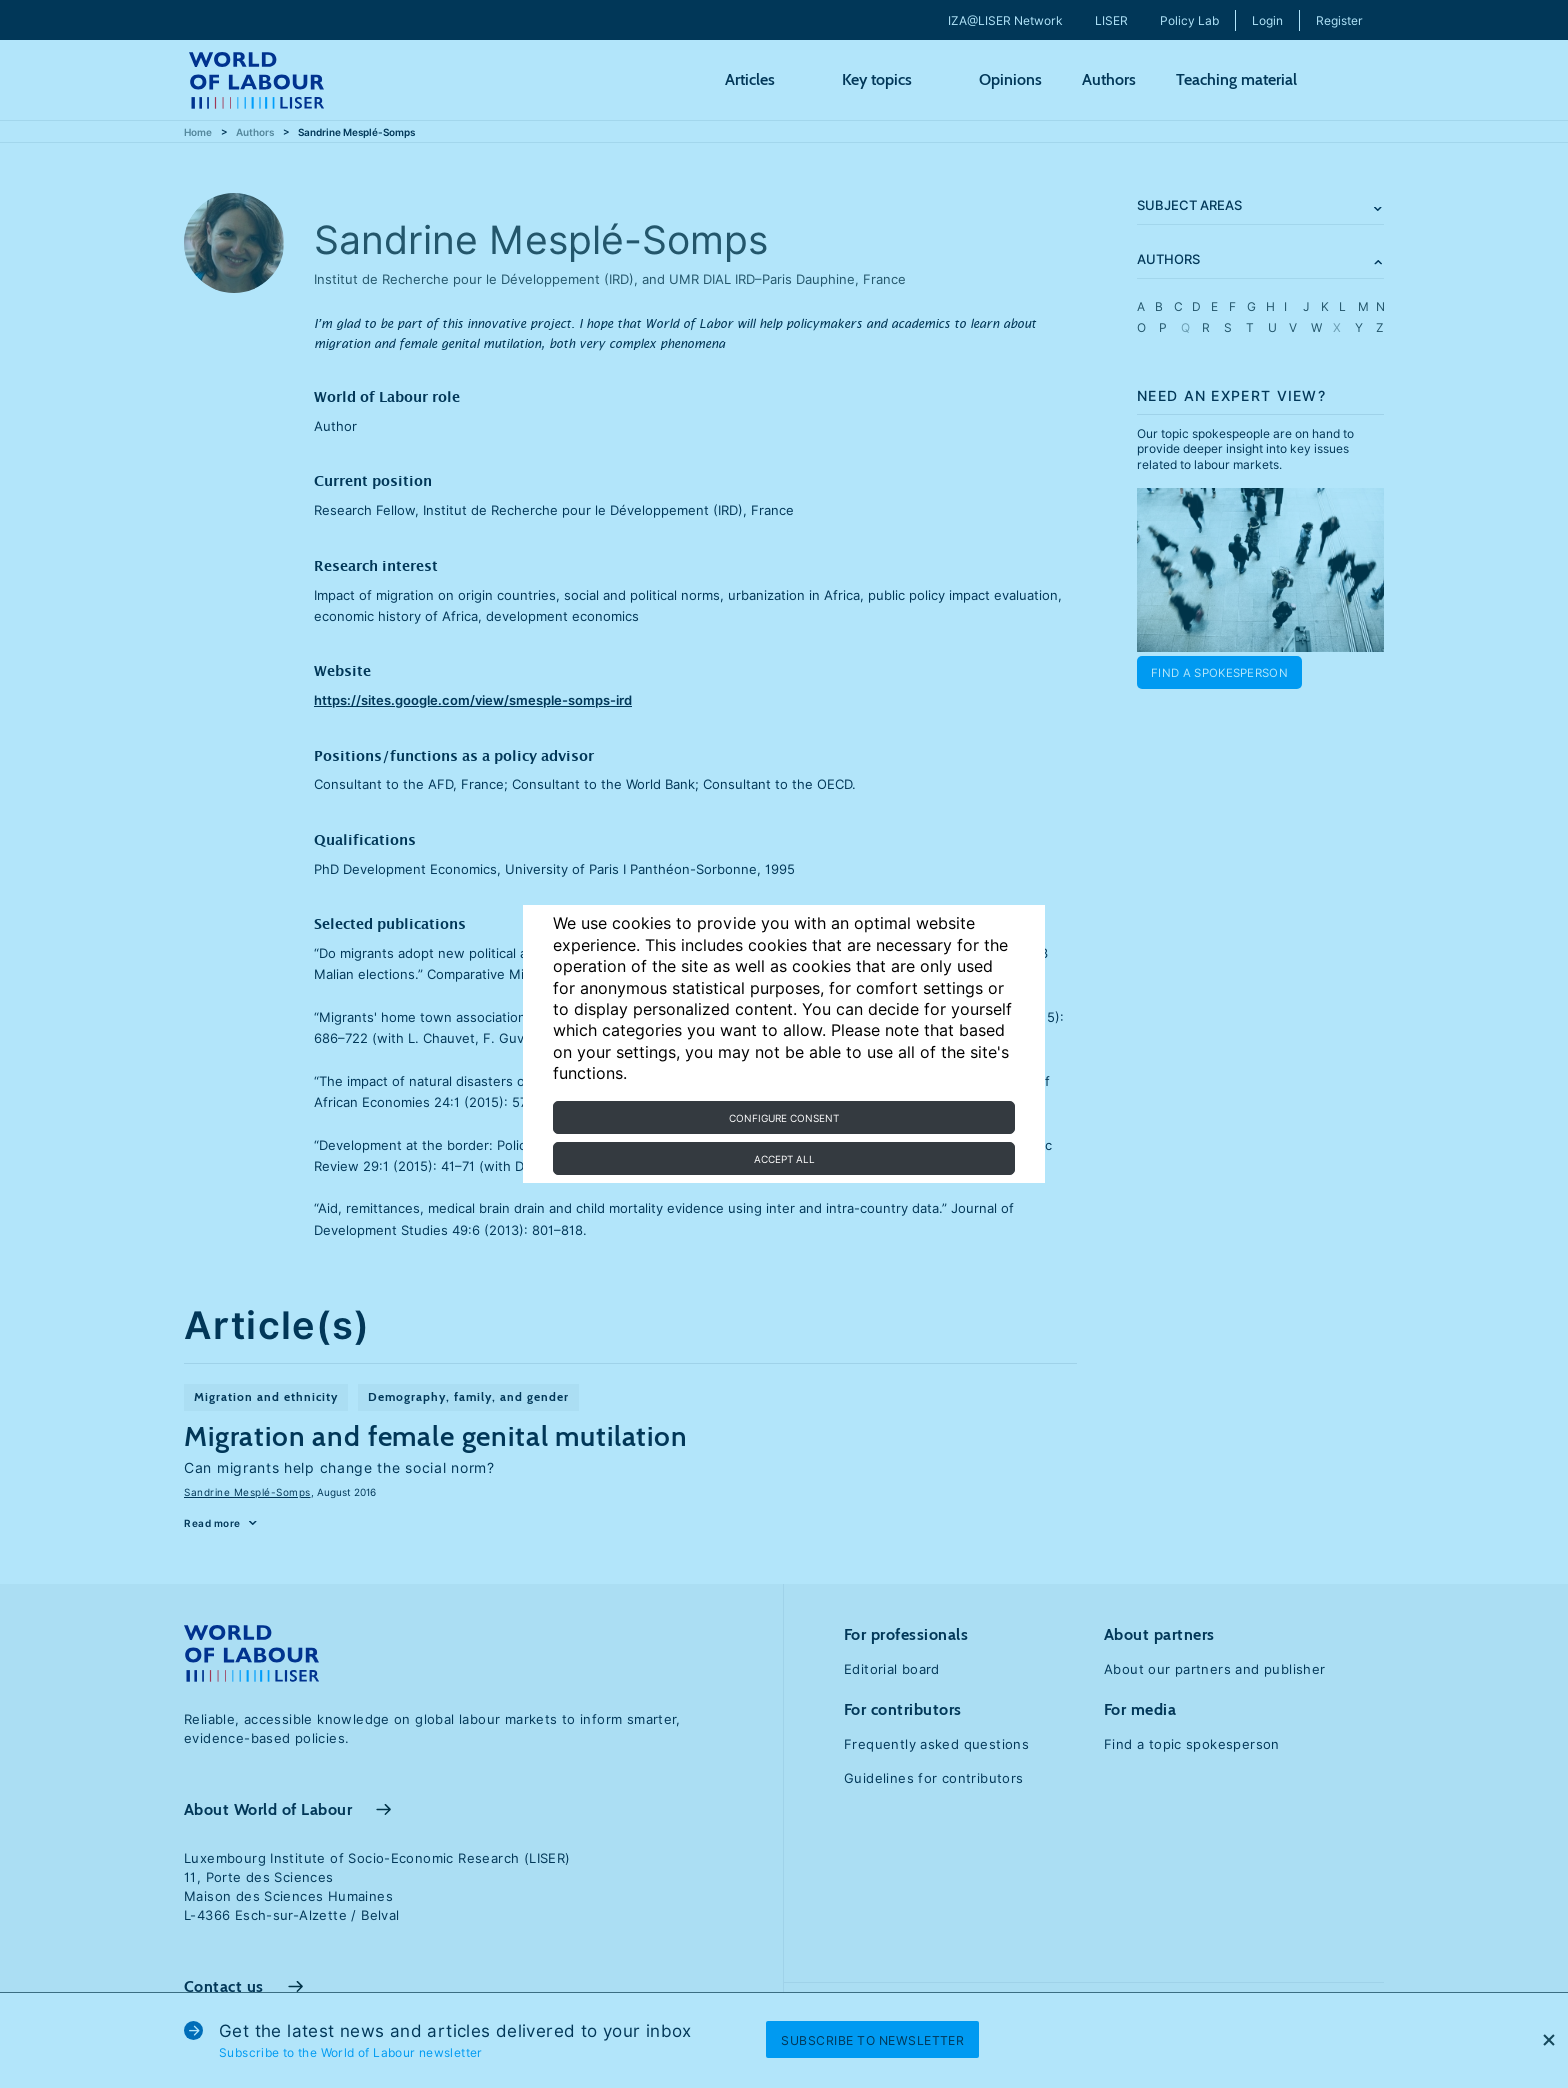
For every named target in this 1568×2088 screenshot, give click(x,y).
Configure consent (784, 1118)
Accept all (784, 1159)
